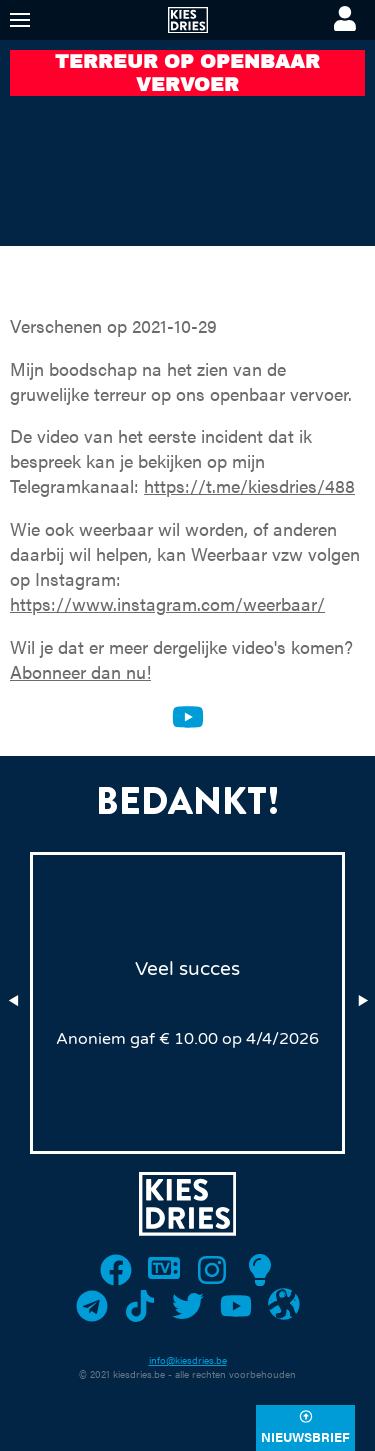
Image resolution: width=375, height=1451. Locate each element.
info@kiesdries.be (188, 1360)
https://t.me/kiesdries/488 (249, 485)
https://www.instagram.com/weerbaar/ (167, 603)
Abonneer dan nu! (80, 671)
